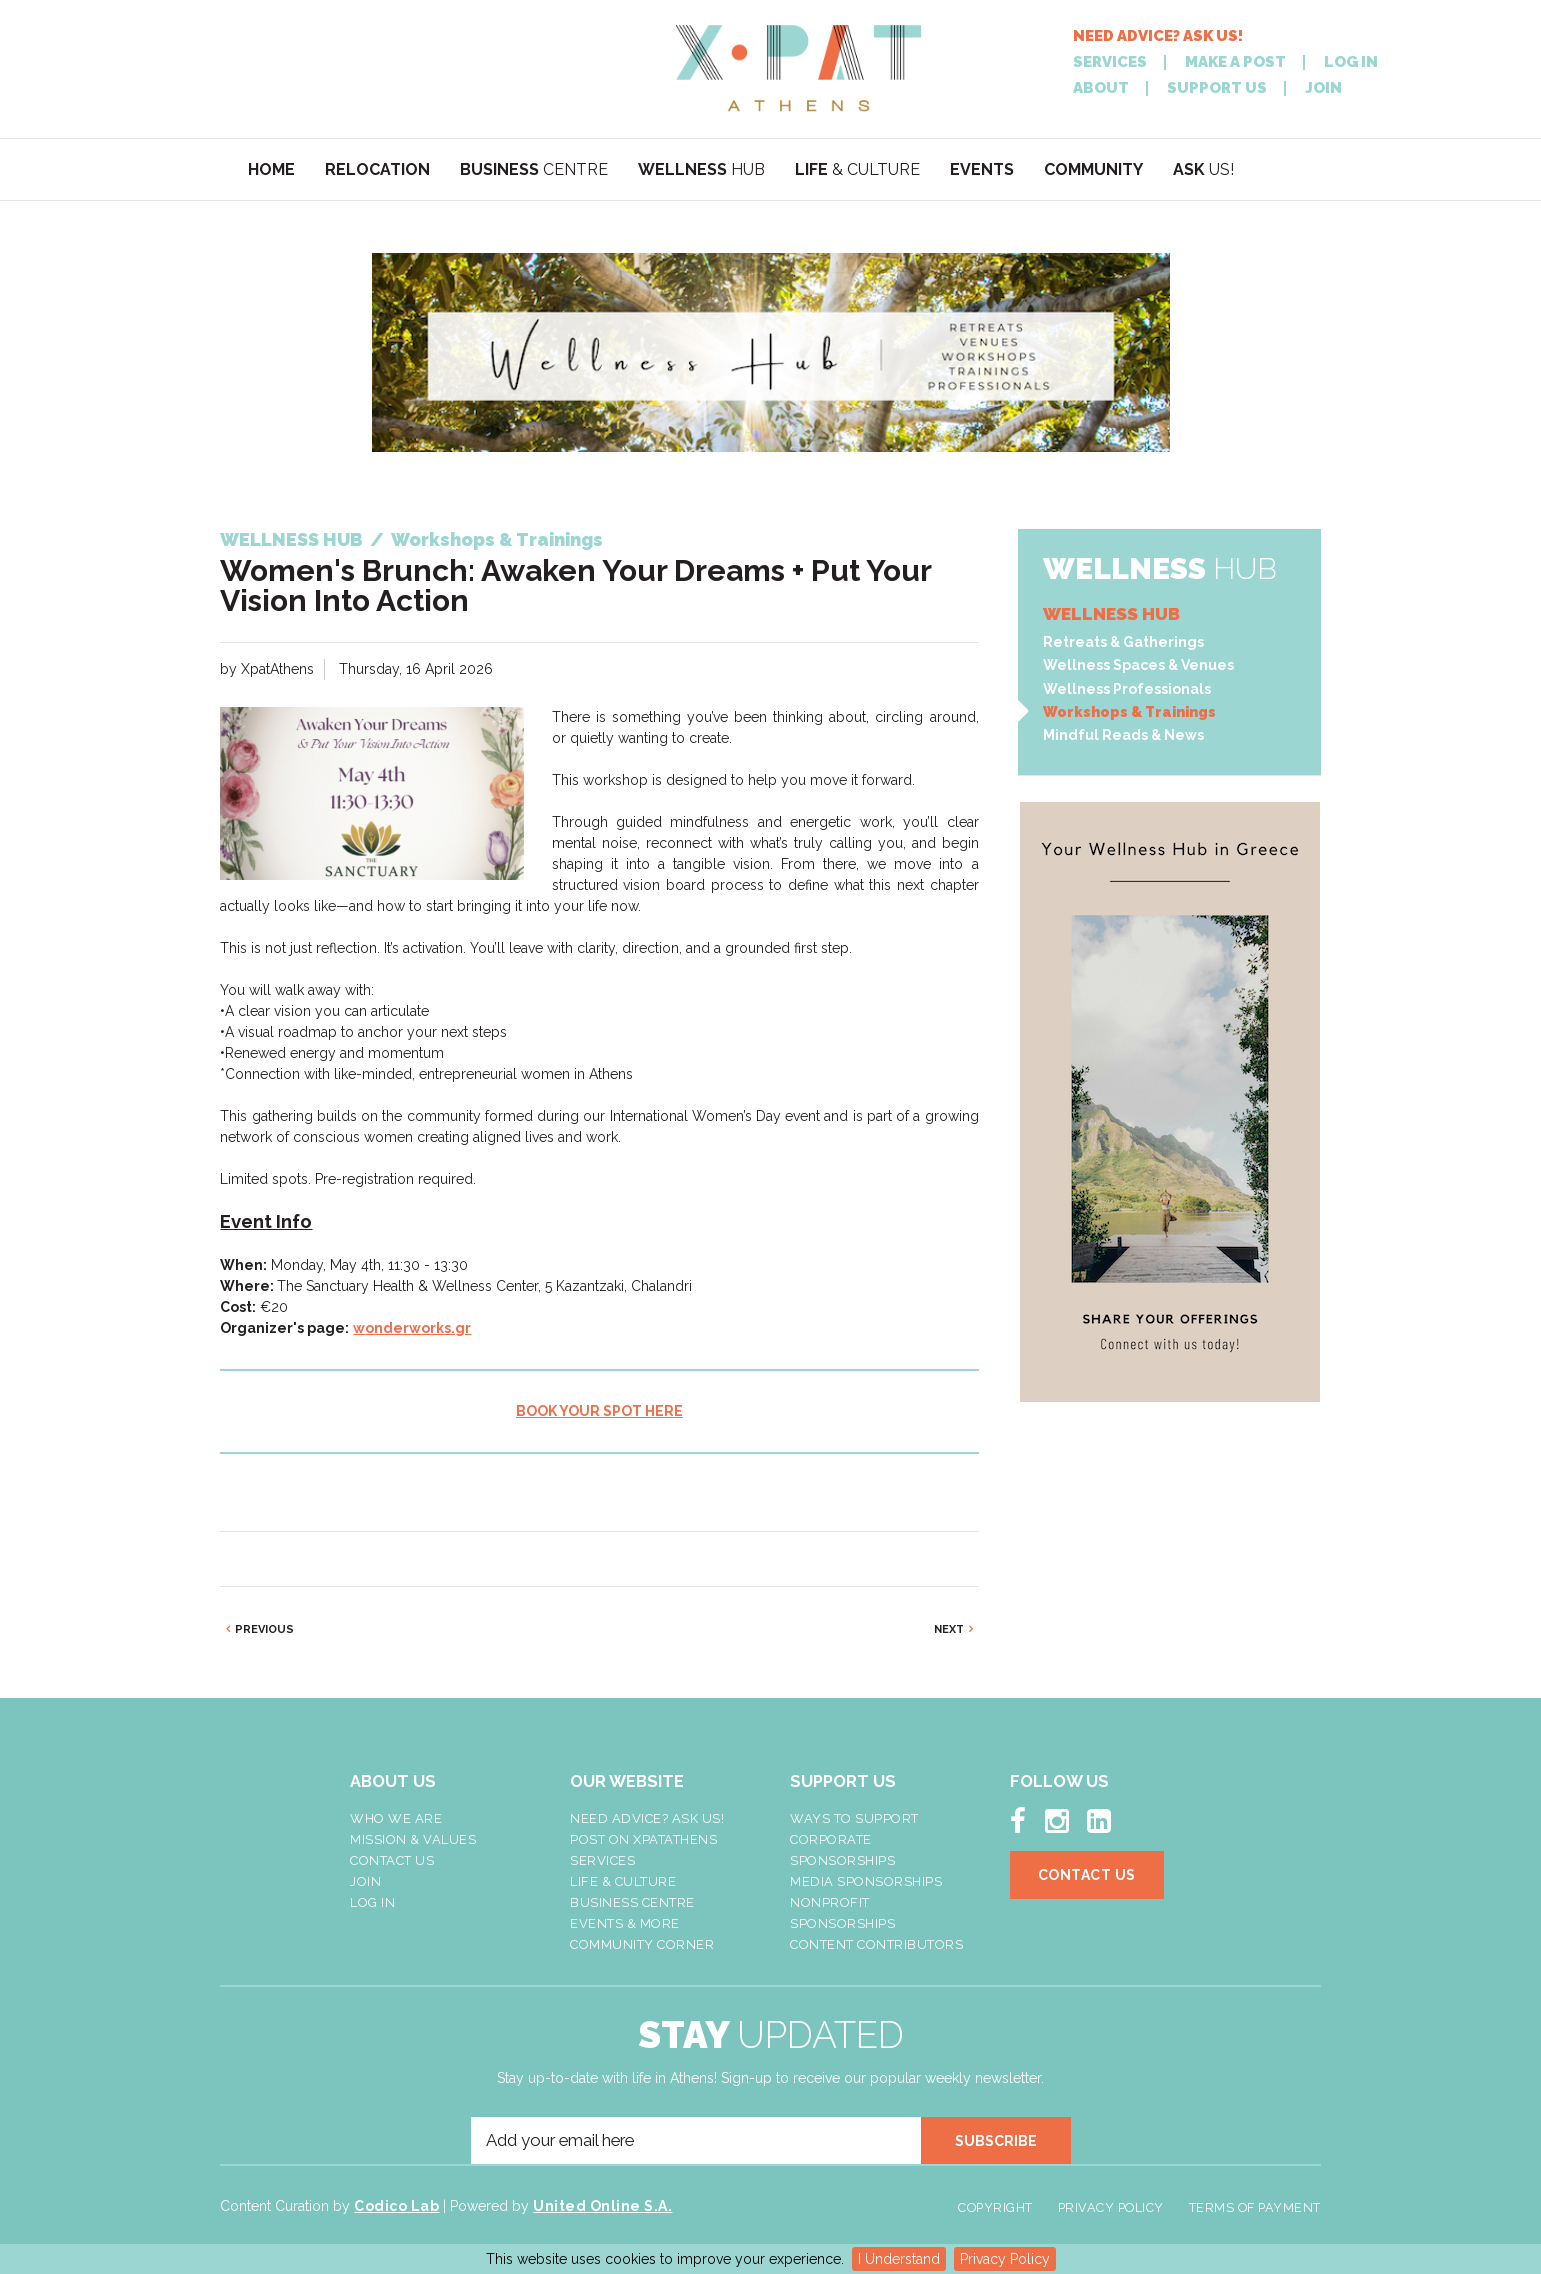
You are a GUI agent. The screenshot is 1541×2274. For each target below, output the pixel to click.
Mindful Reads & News (1123, 735)
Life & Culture (623, 1881)
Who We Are (396, 1818)
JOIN (1323, 88)
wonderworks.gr (412, 1328)
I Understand (899, 2259)
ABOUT (1101, 88)
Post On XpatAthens (643, 1839)
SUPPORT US (1217, 88)
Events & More (625, 1923)
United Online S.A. (602, 2206)
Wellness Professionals (1127, 689)
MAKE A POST (1235, 62)
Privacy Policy (1005, 2259)
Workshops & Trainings (1129, 712)
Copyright (995, 2207)
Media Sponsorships (866, 1881)
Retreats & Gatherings (1123, 642)
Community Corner (642, 1944)
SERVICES (1110, 62)
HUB (701, 169)
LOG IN (1351, 62)
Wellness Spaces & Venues (1138, 665)
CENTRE (534, 169)
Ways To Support (854, 1818)
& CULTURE (857, 169)
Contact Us (392, 1860)
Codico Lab (396, 2206)
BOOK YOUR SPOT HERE (599, 1411)
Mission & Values (413, 1839)
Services (602, 1860)
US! (1203, 169)
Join (365, 1881)
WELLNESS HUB (1111, 614)
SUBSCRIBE (996, 2141)
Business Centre (632, 1902)
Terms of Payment (1255, 2207)
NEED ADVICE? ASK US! (1158, 36)
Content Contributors (876, 1944)
